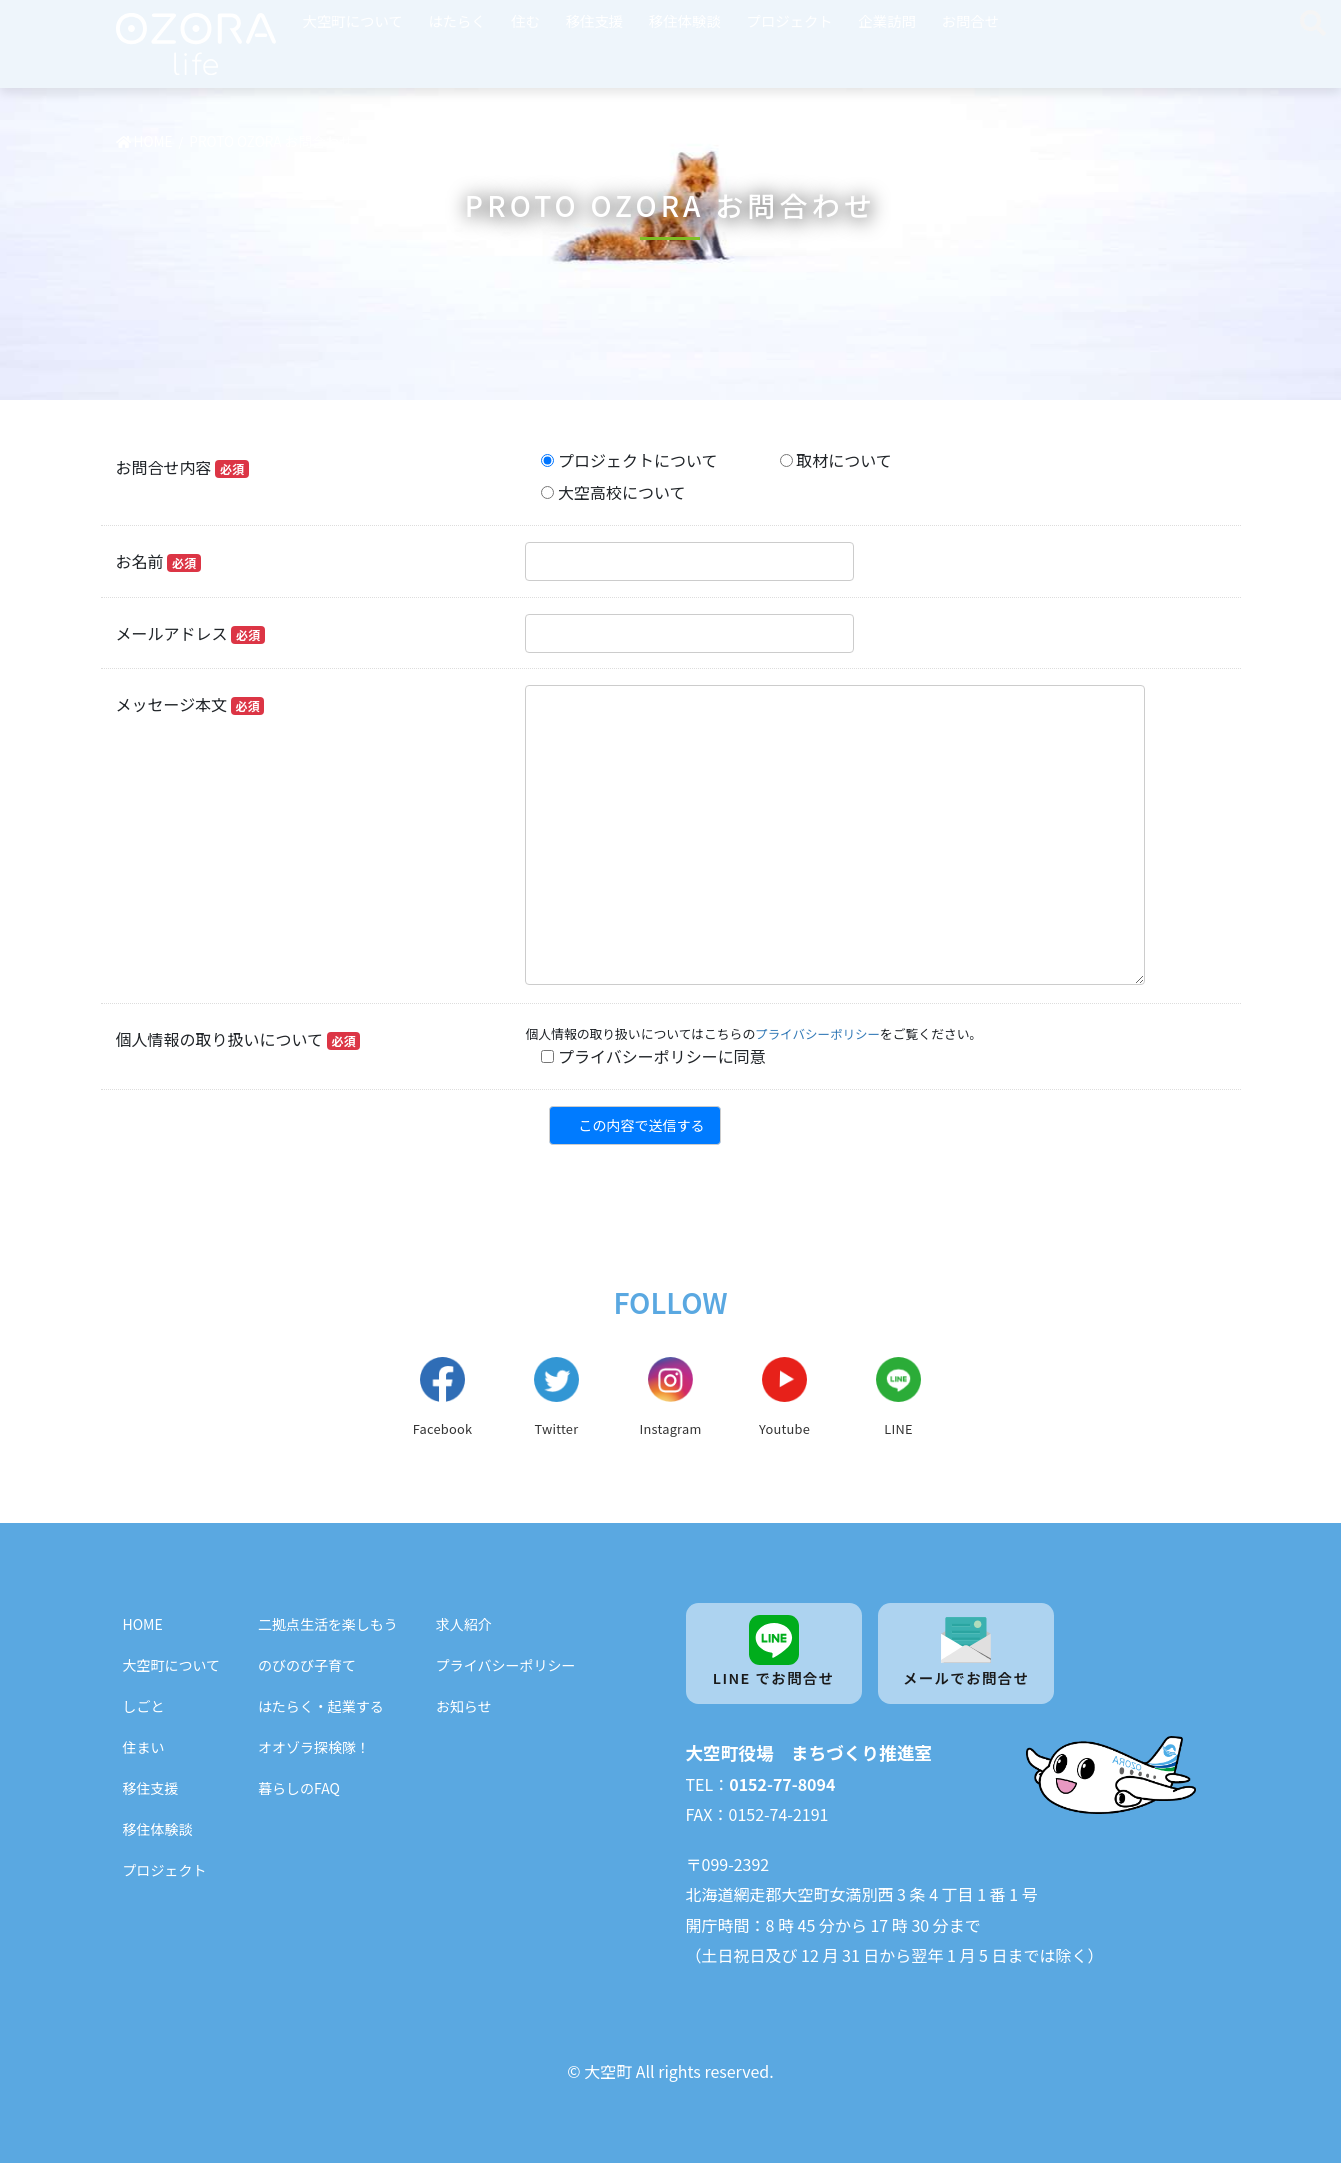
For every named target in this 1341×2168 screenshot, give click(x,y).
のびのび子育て (307, 1668)
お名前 (158, 561)
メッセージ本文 (190, 704)
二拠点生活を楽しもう (328, 1627)
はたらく (456, 20)
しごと (144, 1709)
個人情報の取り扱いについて (238, 1039)
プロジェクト (789, 20)
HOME (143, 1627)
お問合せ (971, 20)
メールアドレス (190, 633)
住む (525, 20)
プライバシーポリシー (819, 1033)
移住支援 (595, 20)
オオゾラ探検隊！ (314, 1750)
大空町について (353, 20)
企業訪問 (887, 20)
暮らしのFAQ (299, 1791)
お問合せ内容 (182, 467)
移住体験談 (685, 20)
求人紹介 (464, 1627)
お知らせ (464, 1709)
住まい (144, 1750)
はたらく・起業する (321, 1709)
